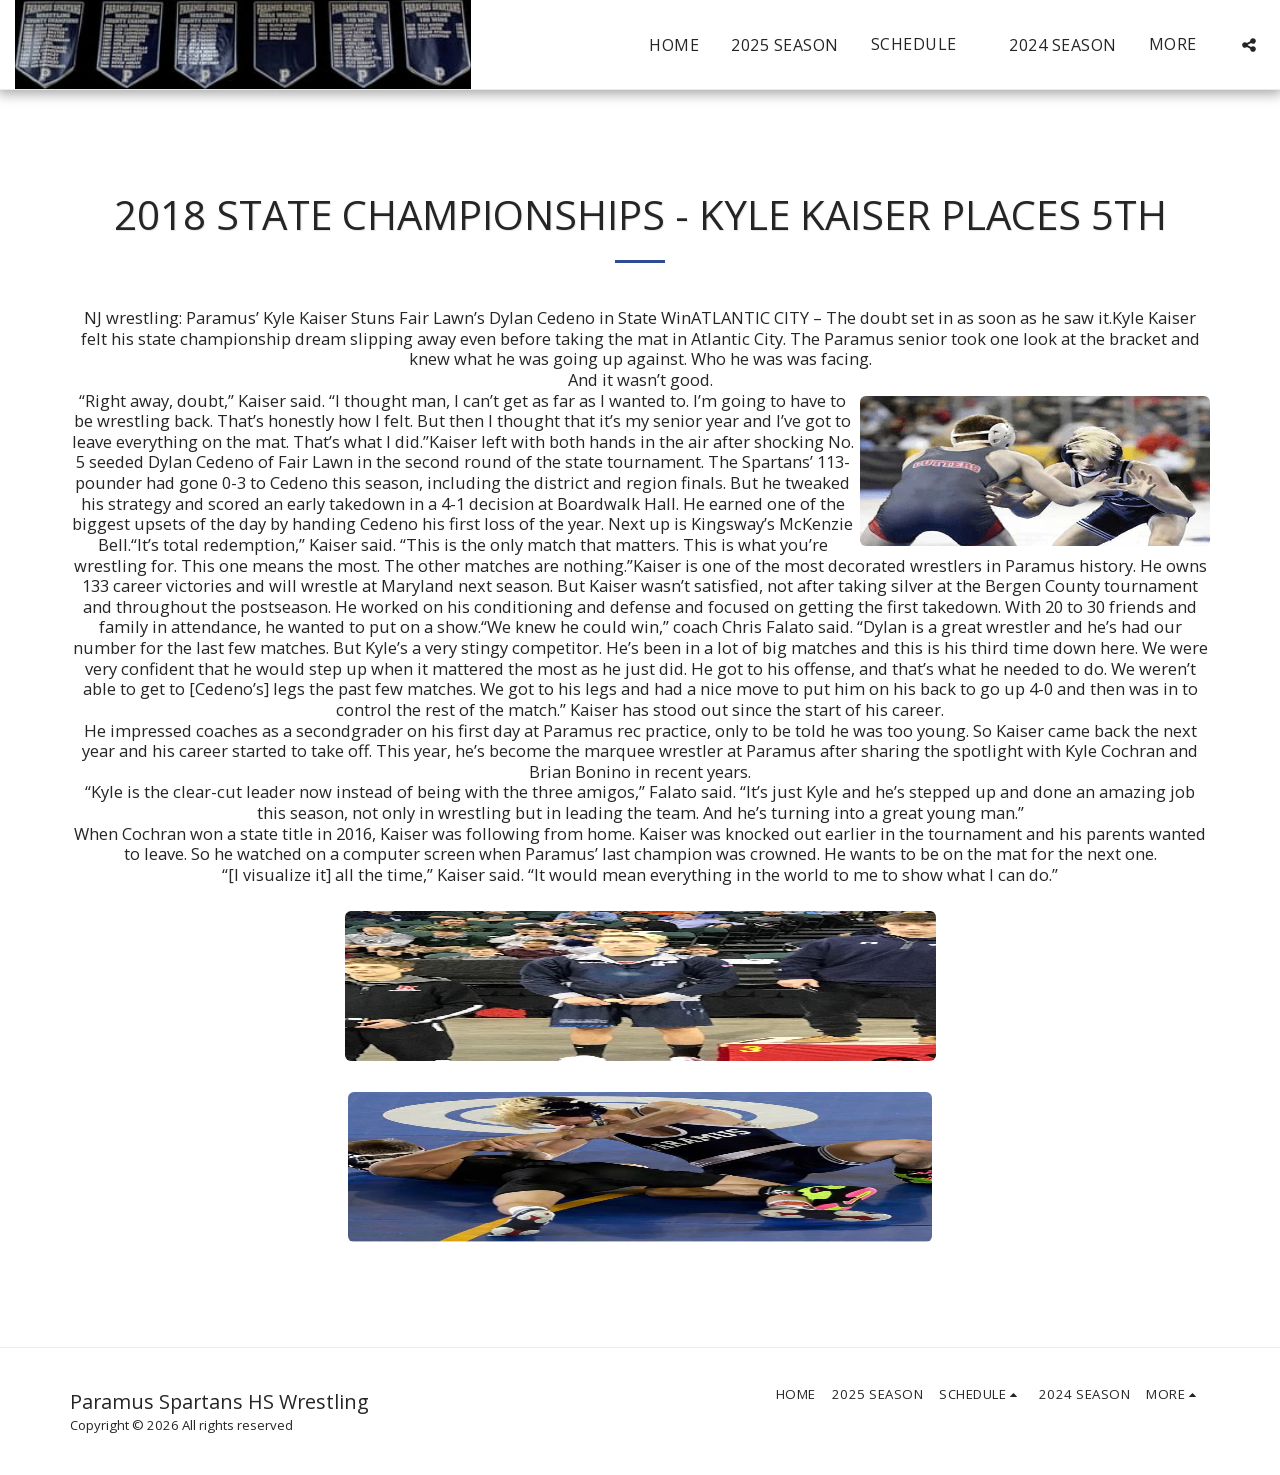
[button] (924, 44)
